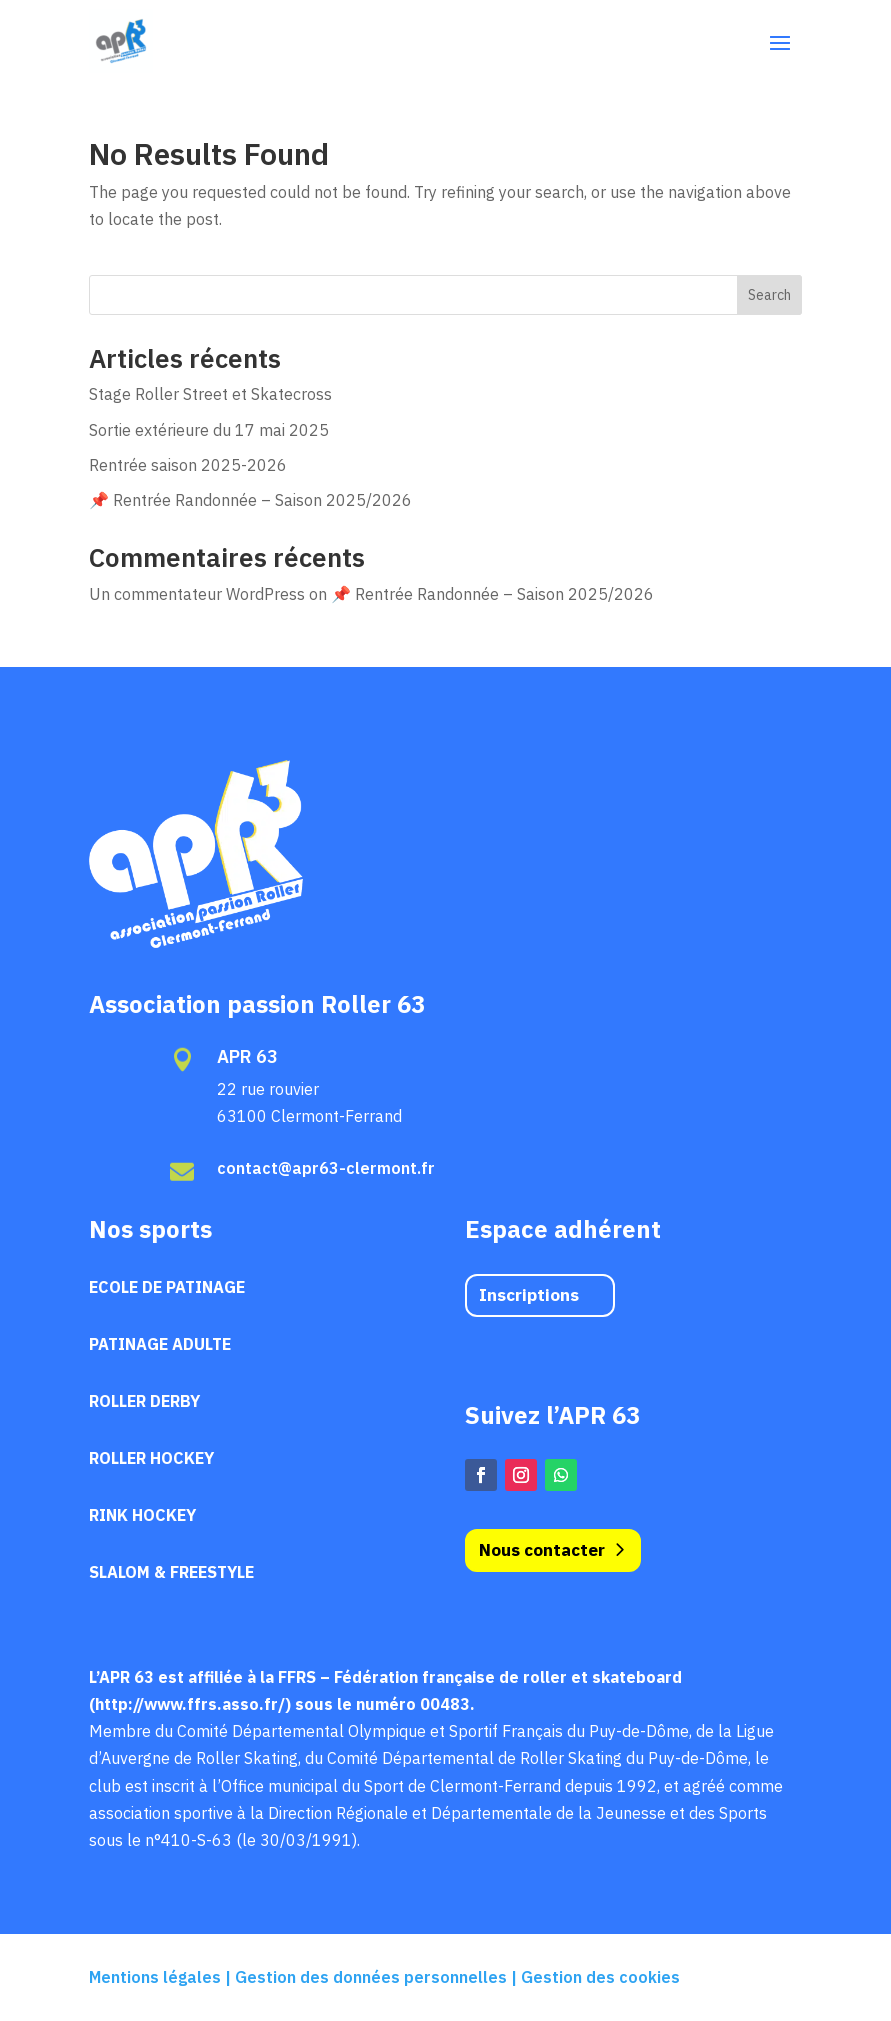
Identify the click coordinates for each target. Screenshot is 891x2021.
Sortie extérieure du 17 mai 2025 (209, 430)
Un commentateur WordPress (197, 594)
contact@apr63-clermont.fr (326, 1168)
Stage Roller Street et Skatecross (210, 394)
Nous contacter (542, 1550)
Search (769, 295)
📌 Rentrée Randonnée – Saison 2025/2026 (250, 500)
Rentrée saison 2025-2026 (188, 465)
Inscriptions (529, 1295)
